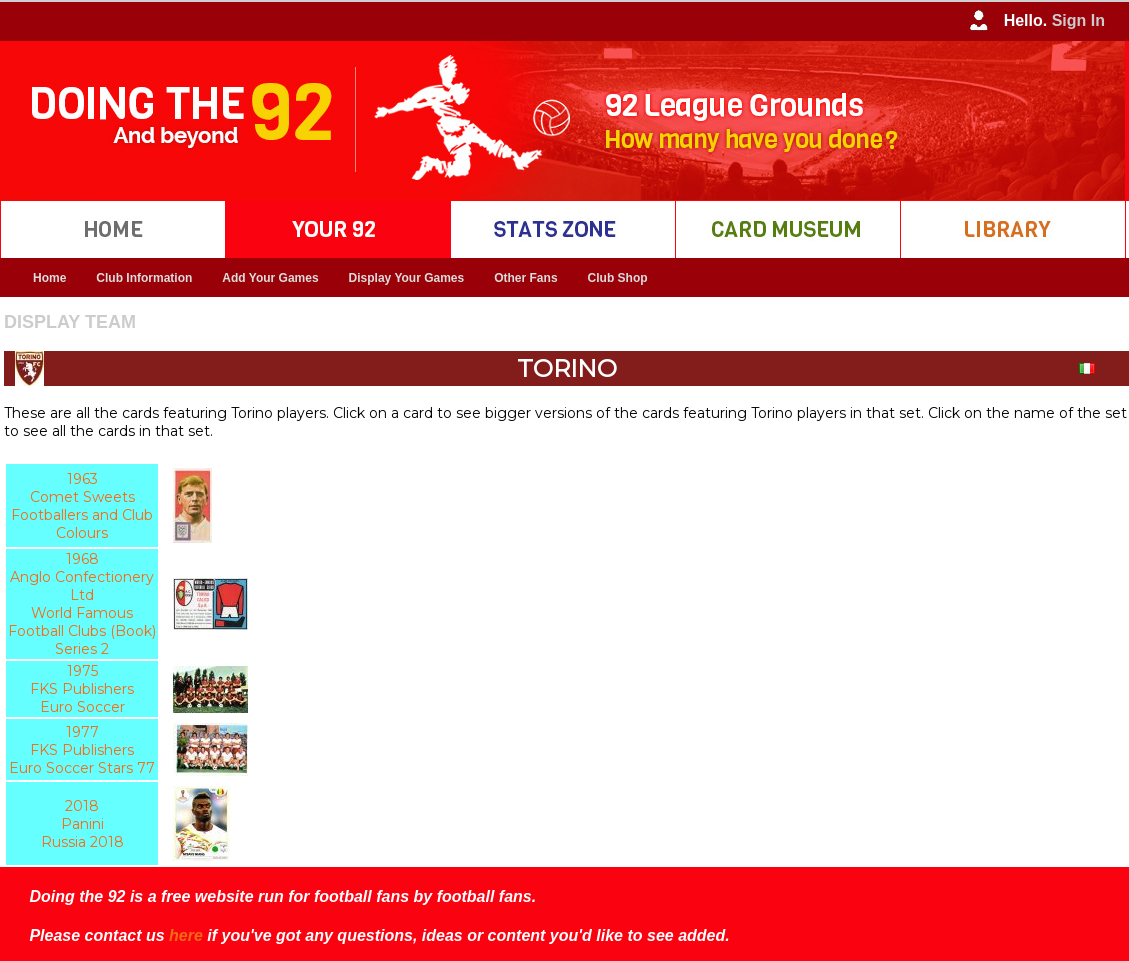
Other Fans (525, 278)
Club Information (144, 278)
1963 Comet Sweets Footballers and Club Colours (82, 506)
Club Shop (618, 278)
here (186, 935)
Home (49, 278)
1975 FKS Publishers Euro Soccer (82, 689)
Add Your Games (270, 278)
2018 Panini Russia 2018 (82, 824)
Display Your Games (407, 278)
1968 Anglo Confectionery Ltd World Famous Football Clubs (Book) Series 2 (82, 604)
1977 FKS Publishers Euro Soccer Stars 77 (82, 750)
